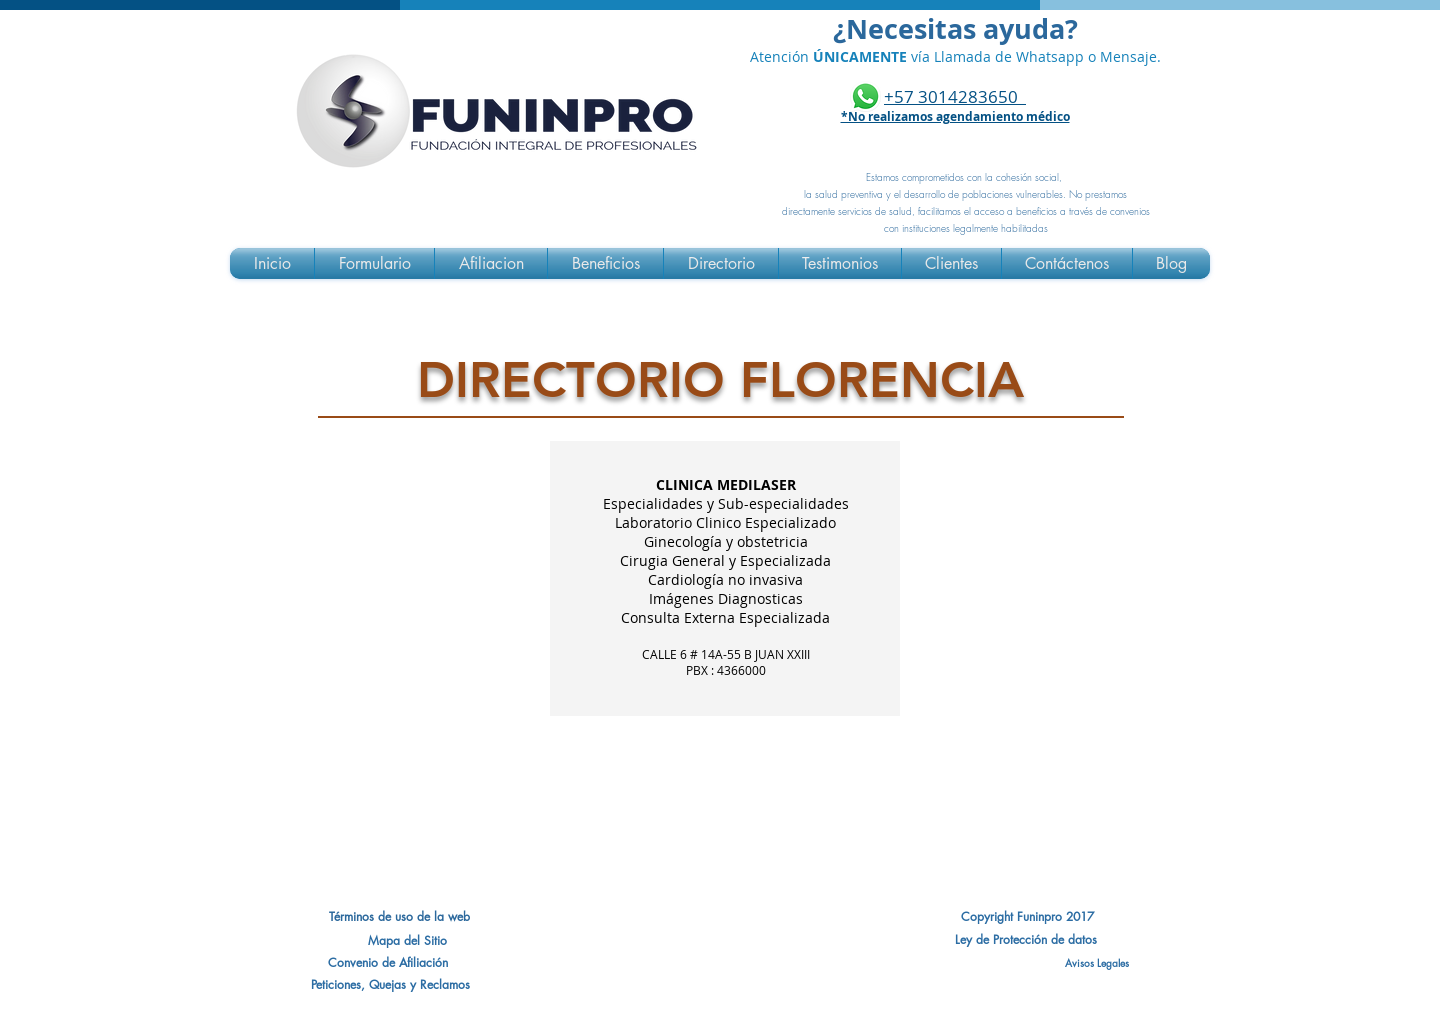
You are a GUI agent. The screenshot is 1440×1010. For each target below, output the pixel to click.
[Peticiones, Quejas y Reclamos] (390, 985)
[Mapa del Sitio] (407, 941)
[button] (387, 963)
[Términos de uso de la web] (399, 917)
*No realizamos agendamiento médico (955, 116)
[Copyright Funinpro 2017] (1027, 917)
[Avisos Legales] (1026, 963)
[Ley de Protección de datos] (1026, 940)
